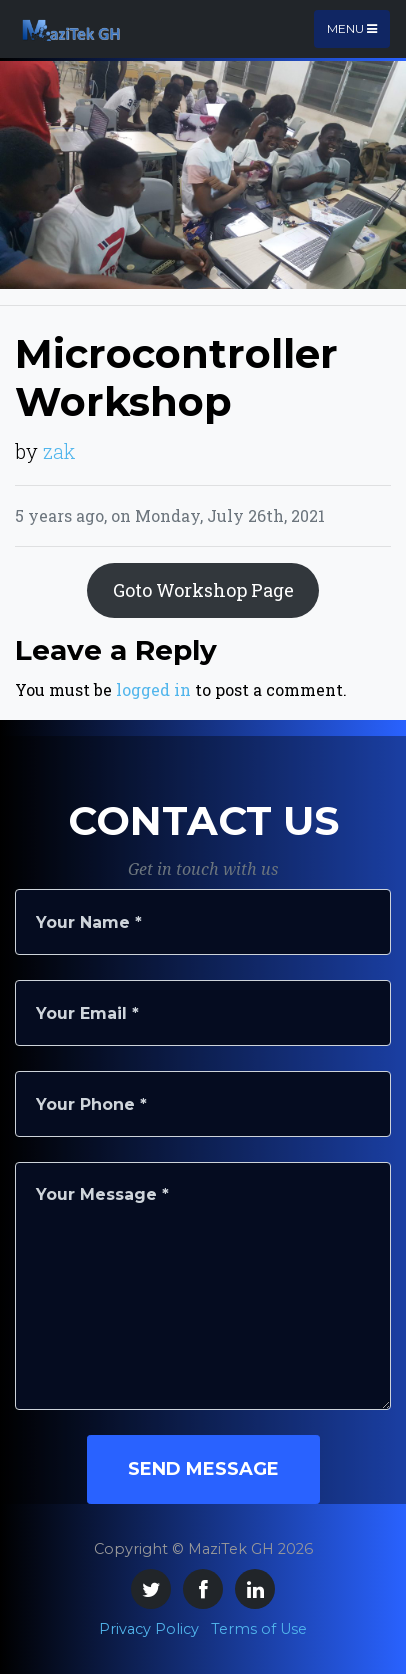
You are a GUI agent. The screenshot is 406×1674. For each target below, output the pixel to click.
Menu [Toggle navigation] (352, 28)
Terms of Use (259, 1629)
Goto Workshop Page (203, 590)
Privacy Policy (149, 1629)
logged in (153, 689)
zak (59, 451)
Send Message (203, 1469)
